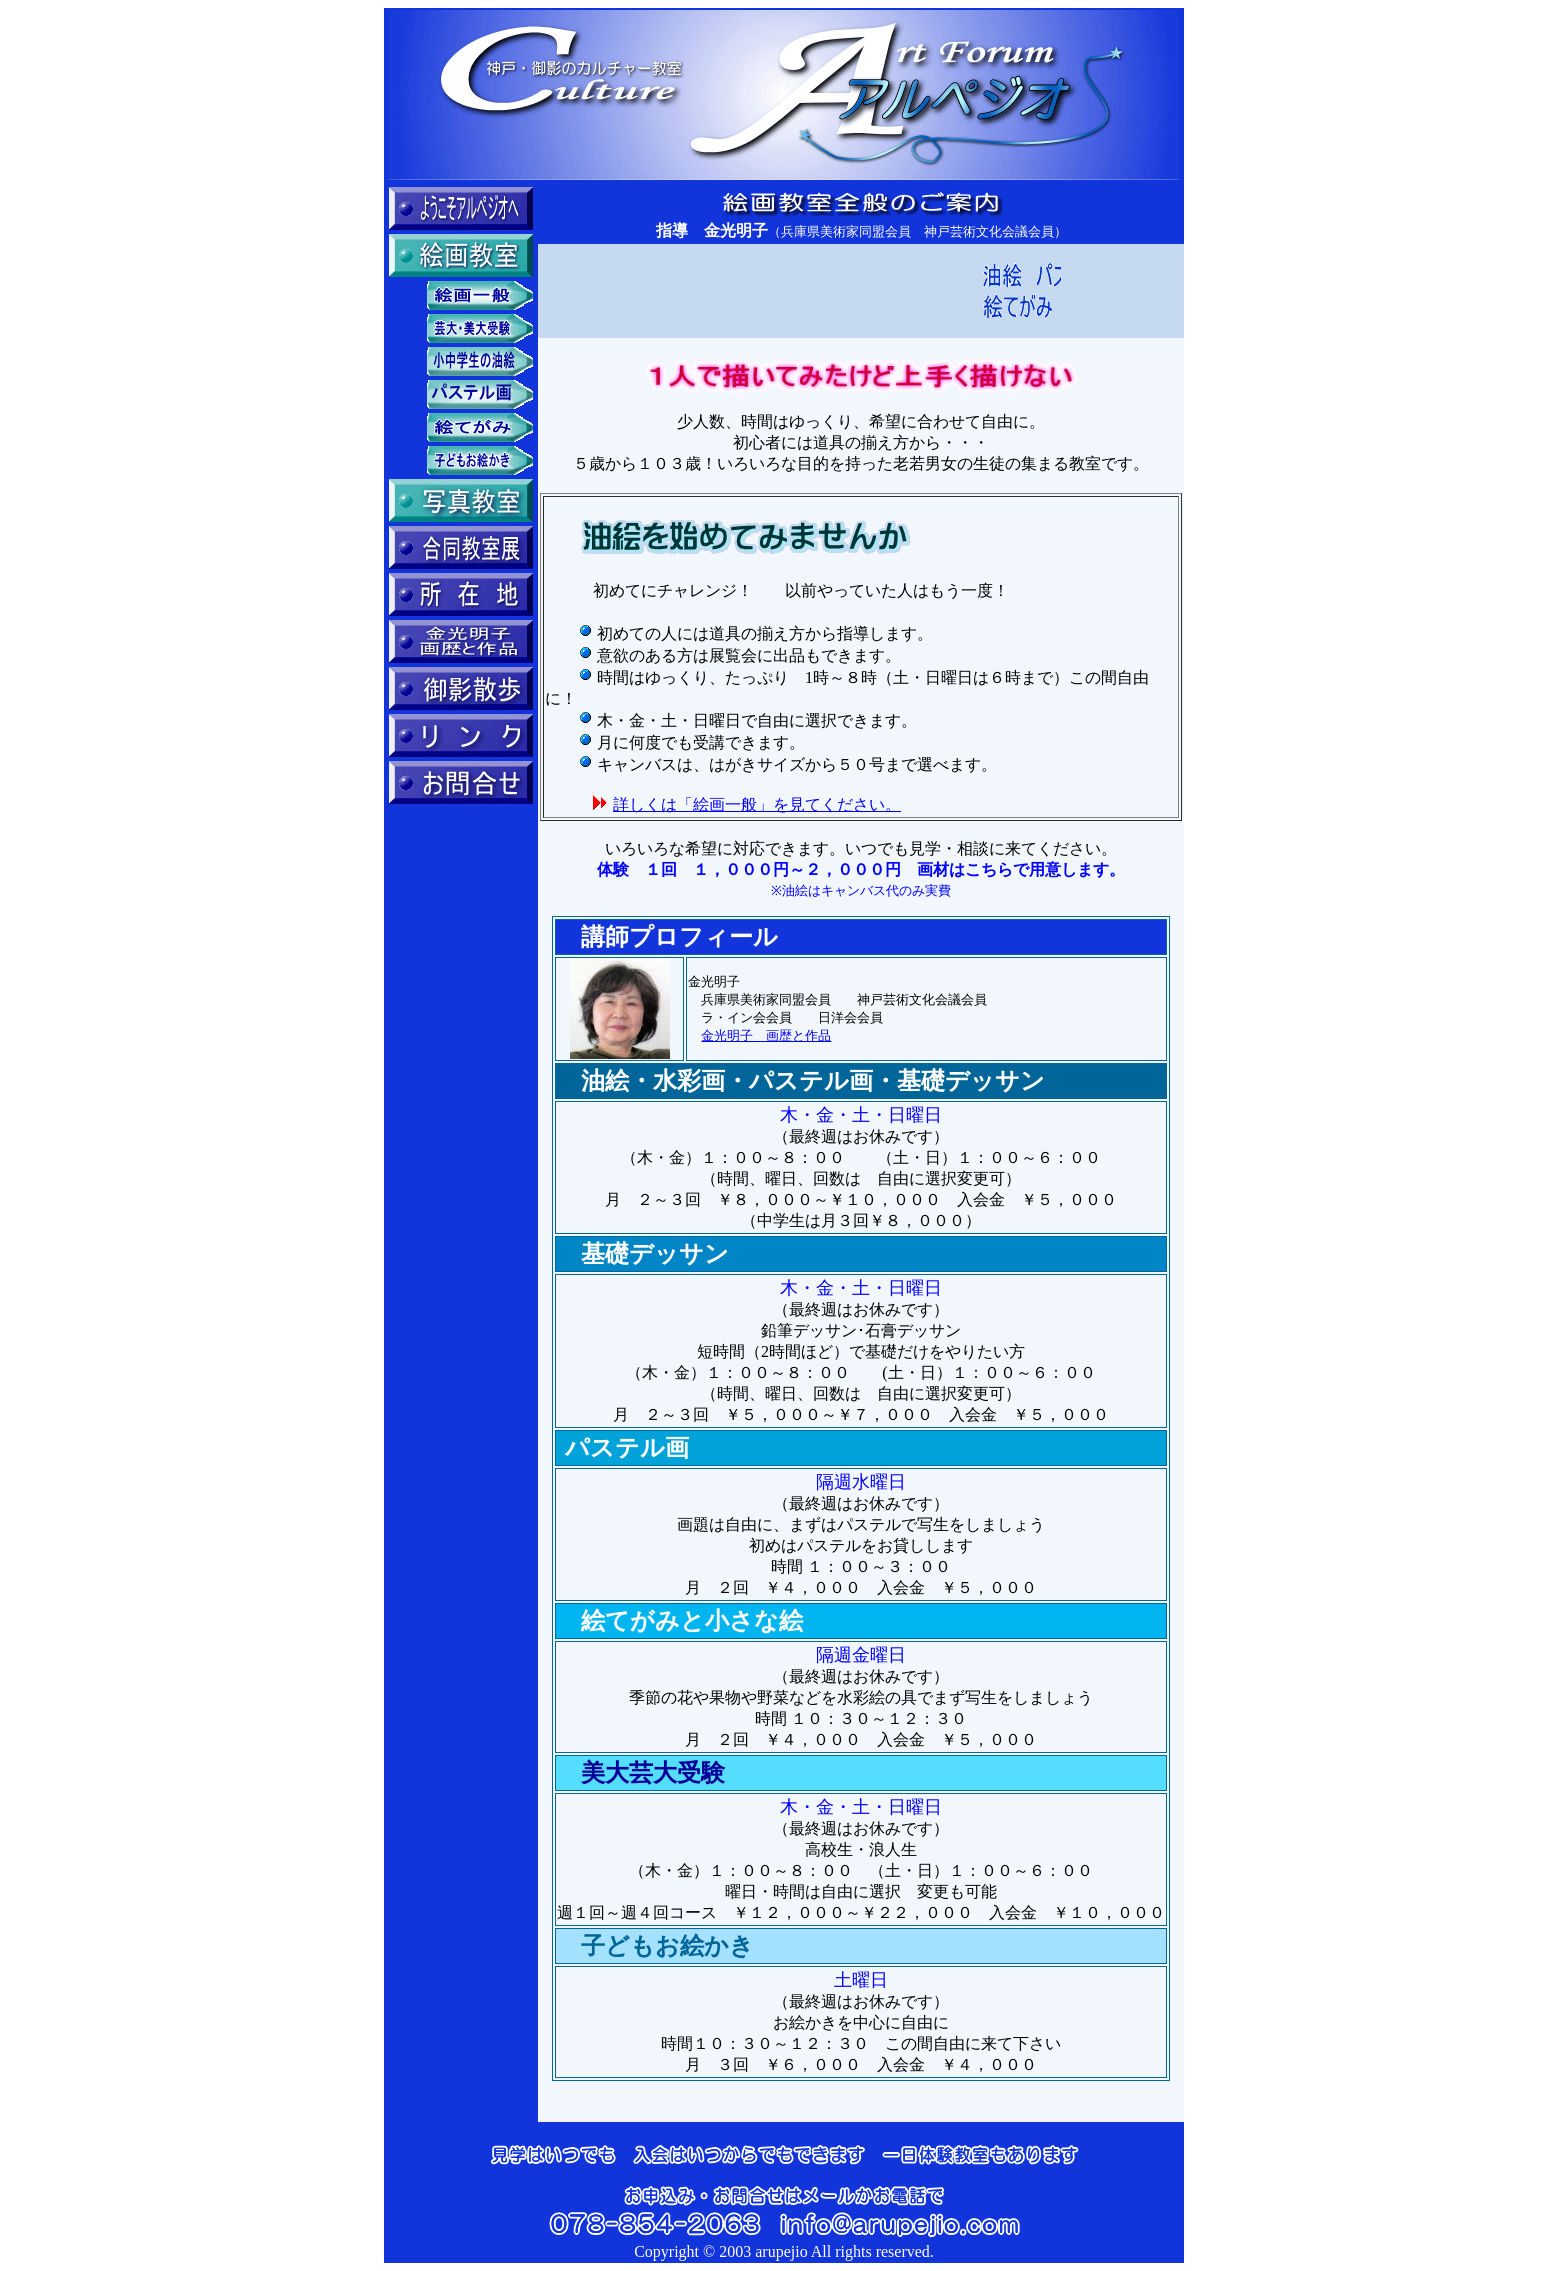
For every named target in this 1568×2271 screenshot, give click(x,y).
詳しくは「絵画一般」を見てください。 (757, 804)
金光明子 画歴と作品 (766, 1035)
